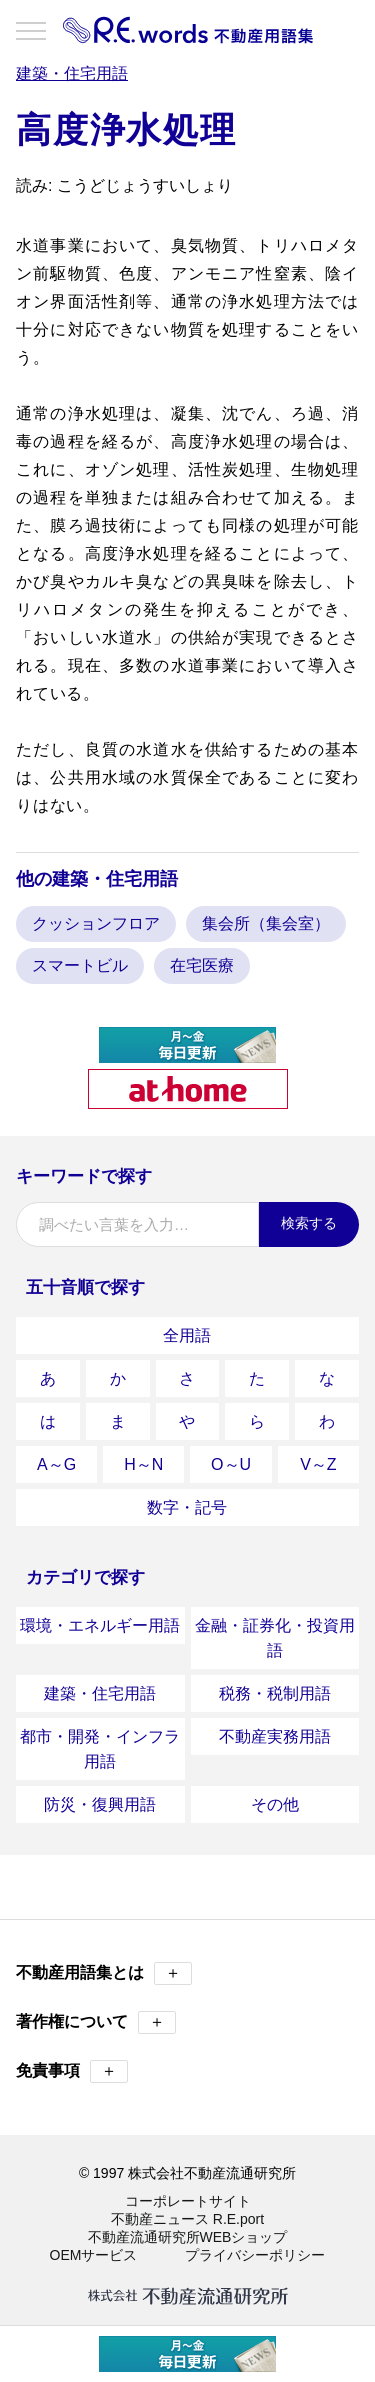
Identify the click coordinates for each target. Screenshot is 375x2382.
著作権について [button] (96, 2022)
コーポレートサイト (188, 2201)
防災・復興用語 (100, 1804)
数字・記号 (187, 1507)
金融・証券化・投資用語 (275, 1638)
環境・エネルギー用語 (100, 1625)
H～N (143, 1464)
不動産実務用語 (275, 1736)
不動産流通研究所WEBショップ (188, 2237)
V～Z (318, 1464)
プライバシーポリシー (255, 2255)
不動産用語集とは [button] (104, 1973)
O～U (231, 1464)
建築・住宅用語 (100, 1693)
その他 (275, 1804)
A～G (56, 1464)
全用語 (187, 1335)
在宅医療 (202, 965)
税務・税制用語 (275, 1693)
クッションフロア (96, 923)
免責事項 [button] (72, 2071)
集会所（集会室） (266, 923)
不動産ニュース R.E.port (187, 2219)
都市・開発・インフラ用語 (100, 1749)
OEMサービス (94, 2255)
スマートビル (80, 965)
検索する (309, 1223)
